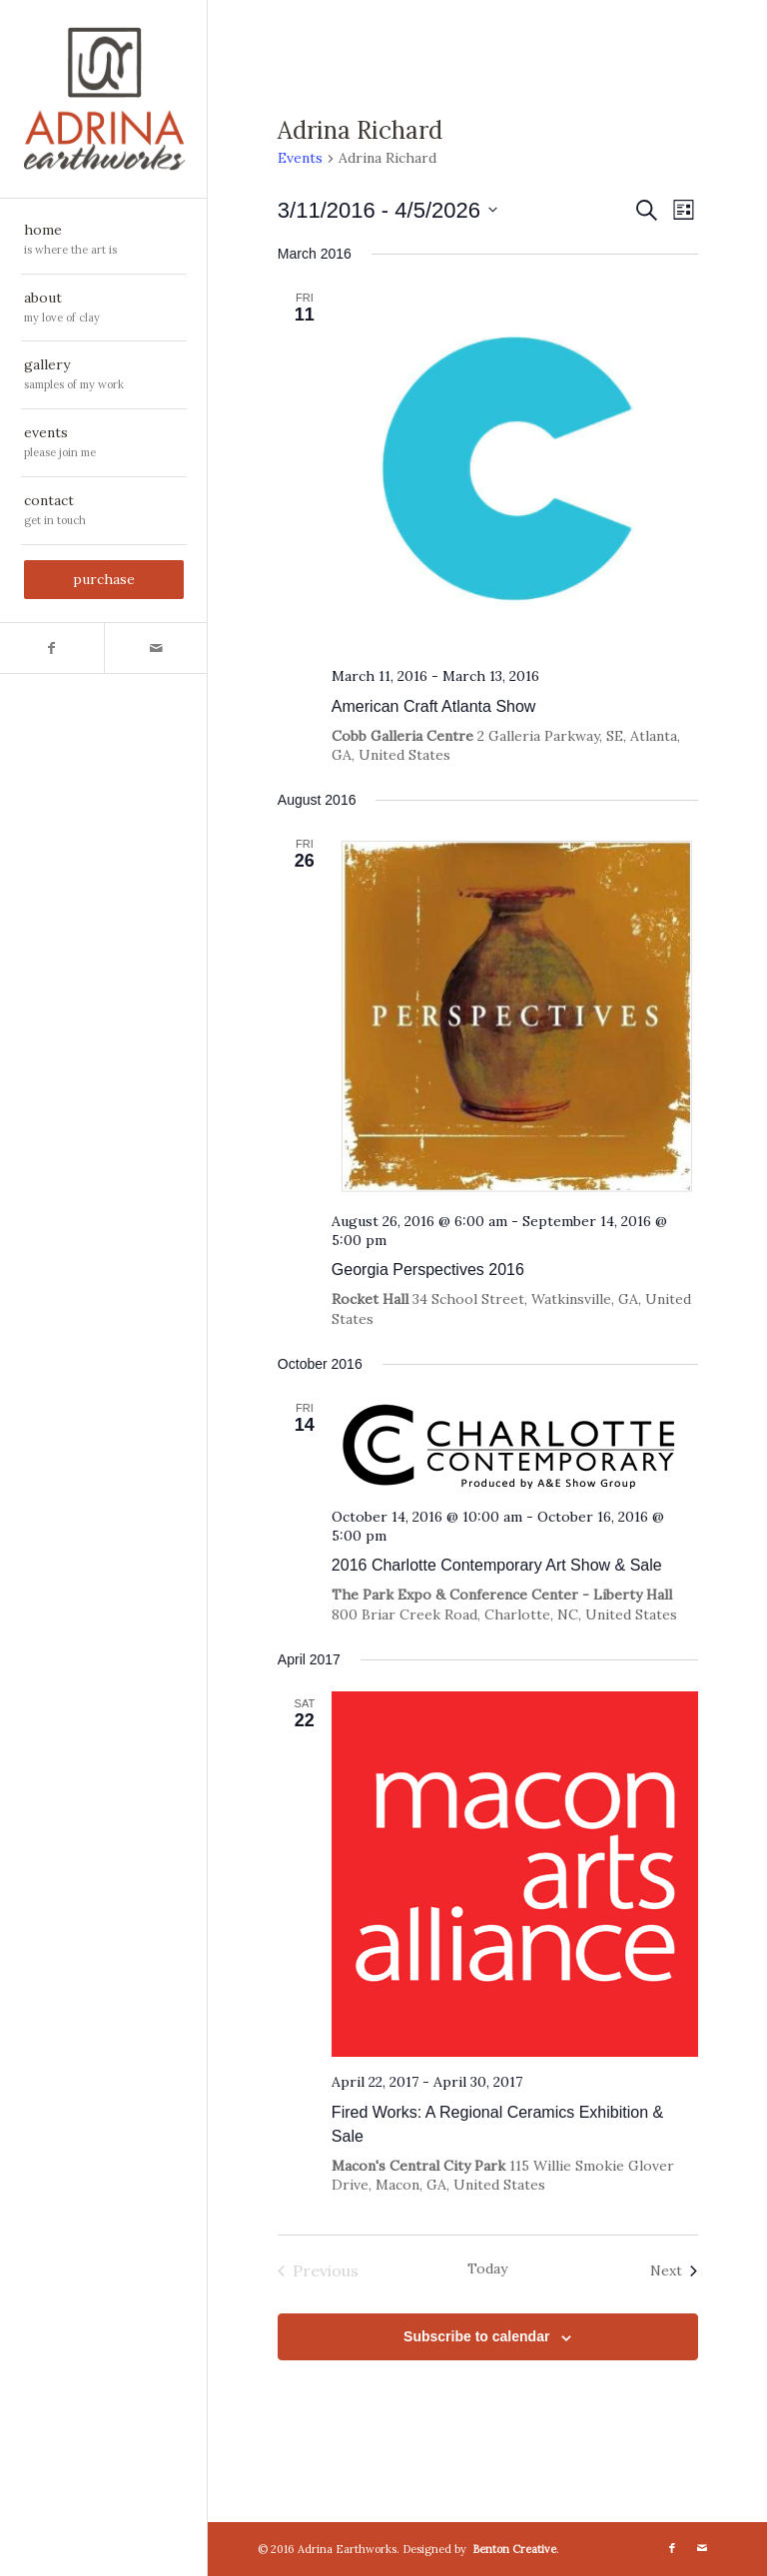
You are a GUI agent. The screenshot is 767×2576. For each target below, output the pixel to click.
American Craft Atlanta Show (434, 706)
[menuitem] (104, 241)
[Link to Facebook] (52, 648)
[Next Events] (673, 2270)
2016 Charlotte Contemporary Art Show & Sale (497, 1565)
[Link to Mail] (156, 648)
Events (300, 158)
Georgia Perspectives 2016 (428, 1269)
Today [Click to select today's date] (487, 2268)
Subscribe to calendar (476, 2336)
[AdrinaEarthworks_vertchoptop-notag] (104, 99)
